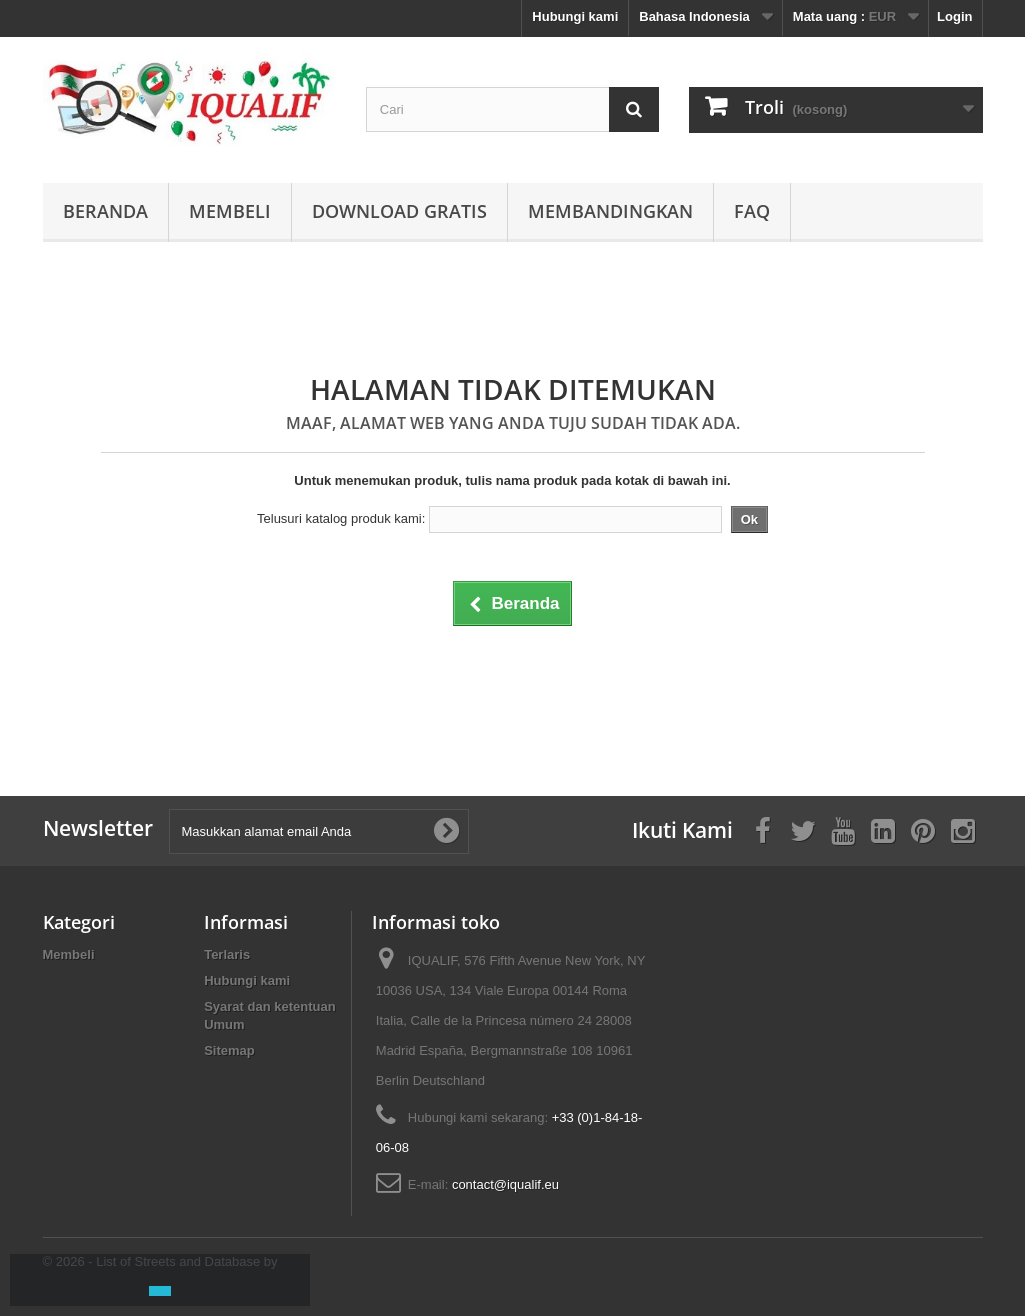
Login (954, 16)
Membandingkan (610, 211)
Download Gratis (399, 211)
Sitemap (229, 1050)
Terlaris (227, 954)
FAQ (752, 211)
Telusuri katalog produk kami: (341, 518)
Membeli (230, 211)
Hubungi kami (575, 16)
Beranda (105, 211)
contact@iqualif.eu (505, 1184)
